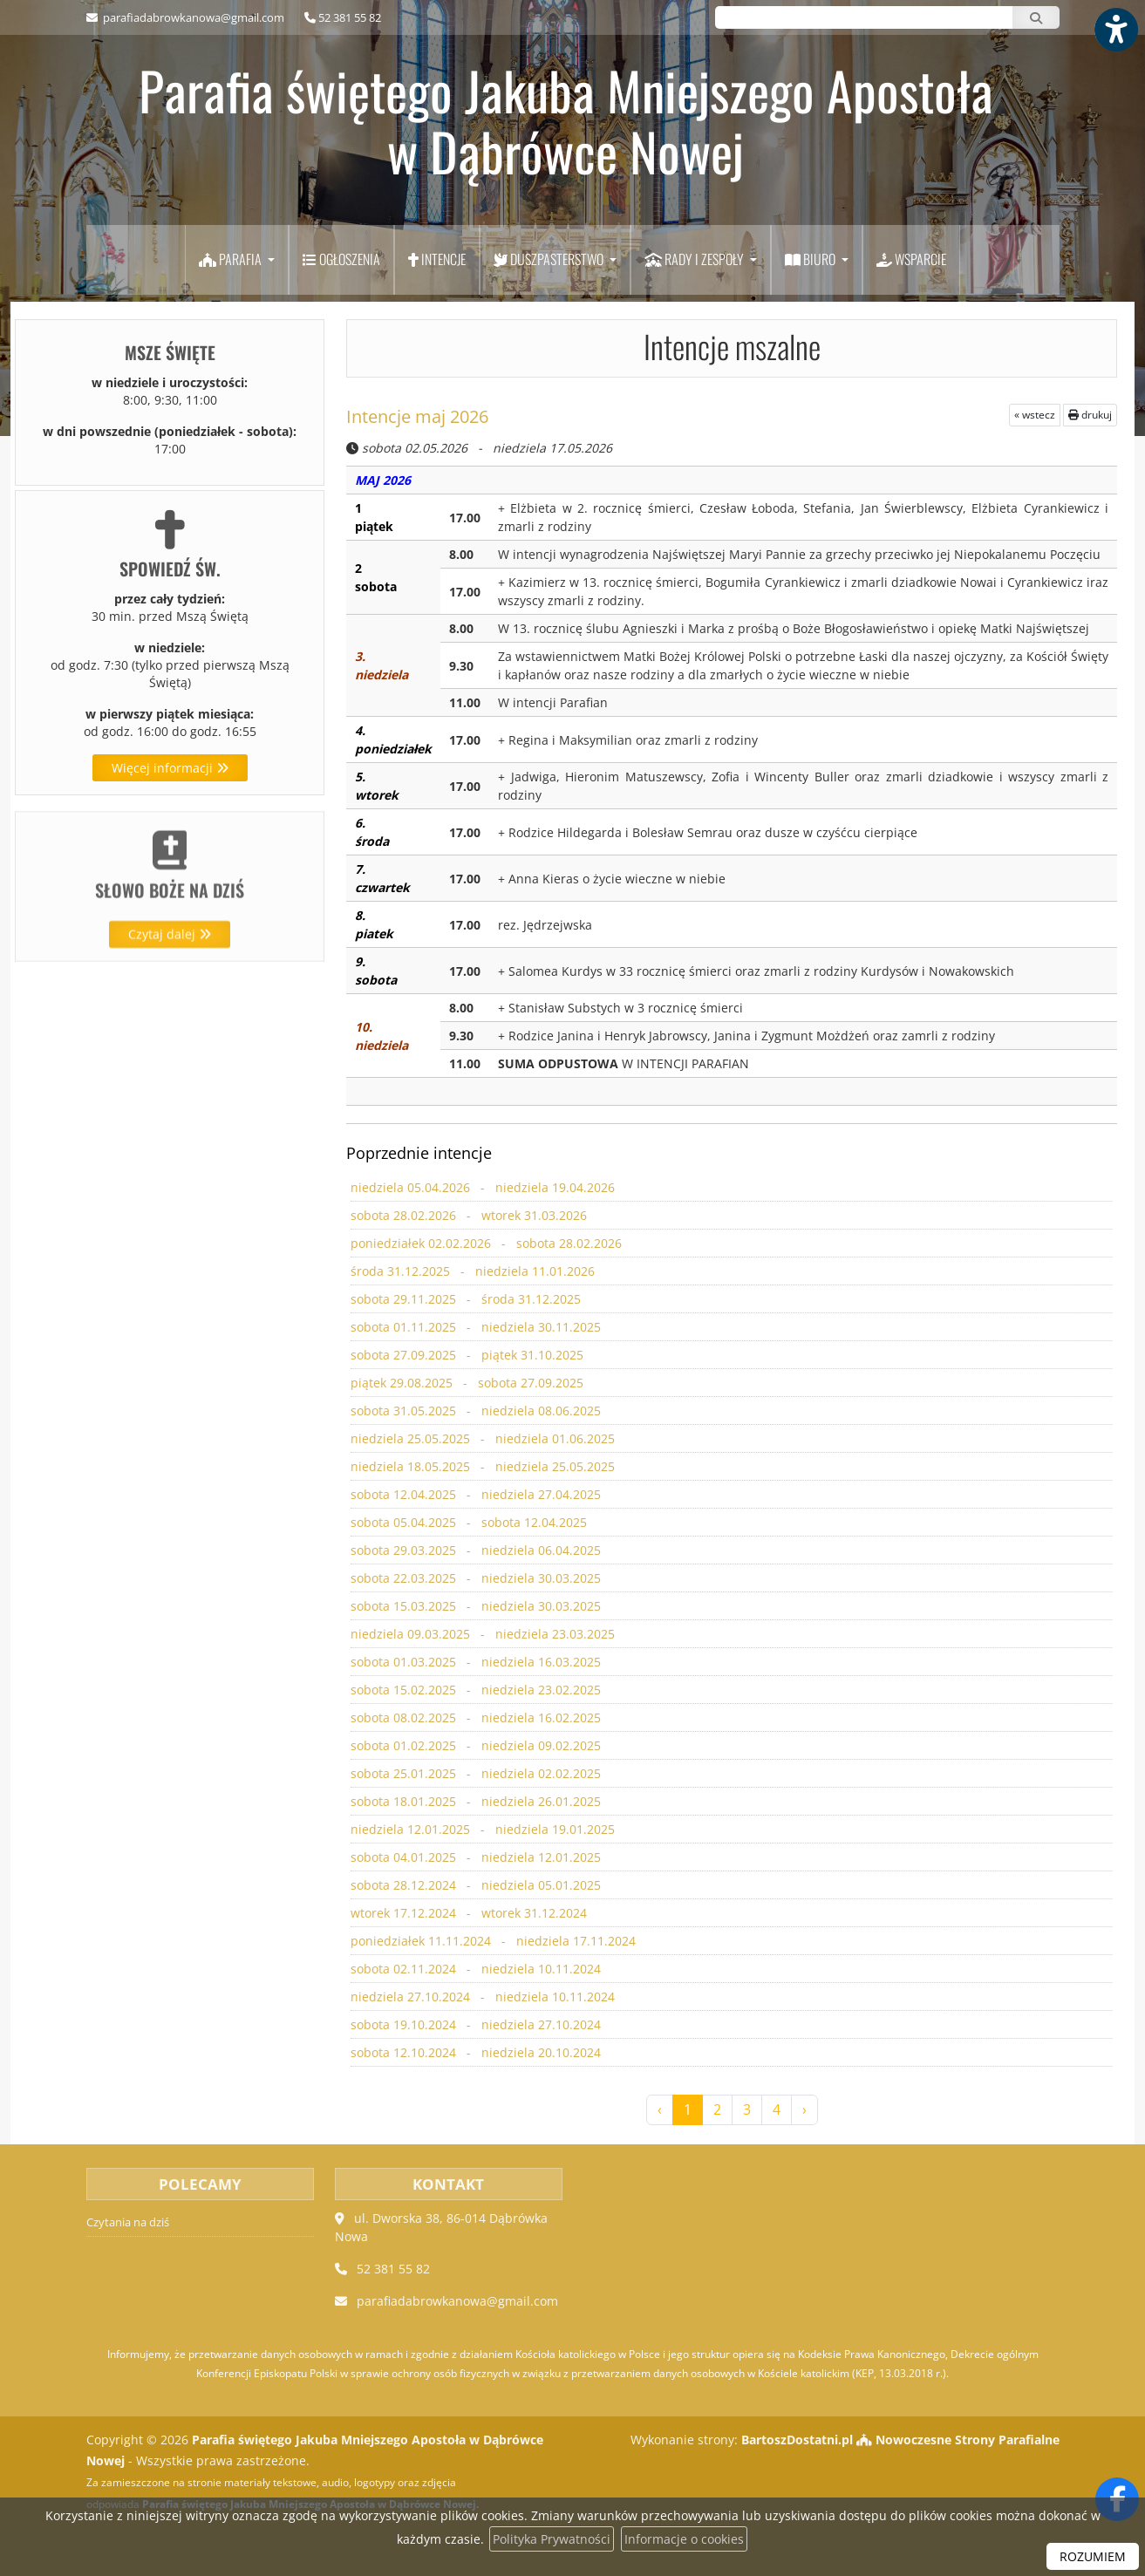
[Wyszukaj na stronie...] (864, 17)
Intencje (437, 259)
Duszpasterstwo (550, 259)
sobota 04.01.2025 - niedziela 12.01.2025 (474, 1857)
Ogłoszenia (341, 259)
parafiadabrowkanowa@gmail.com (192, 17)
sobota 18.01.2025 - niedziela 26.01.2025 (474, 1802)
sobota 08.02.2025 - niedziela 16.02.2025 (474, 1718)
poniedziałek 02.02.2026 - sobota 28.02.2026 (484, 1244)
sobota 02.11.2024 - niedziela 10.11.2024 (474, 1969)
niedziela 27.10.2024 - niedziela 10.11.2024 (481, 1997)
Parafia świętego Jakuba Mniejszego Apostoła (566, 120)
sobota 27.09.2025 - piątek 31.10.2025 (465, 1355)
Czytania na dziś (127, 2222)
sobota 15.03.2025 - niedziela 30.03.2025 (474, 1606)
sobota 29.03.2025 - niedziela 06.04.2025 (474, 1551)
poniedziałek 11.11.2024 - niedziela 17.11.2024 (491, 1941)
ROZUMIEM (1093, 2556)
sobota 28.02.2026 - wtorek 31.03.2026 (467, 1216)
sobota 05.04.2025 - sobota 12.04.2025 (467, 1523)
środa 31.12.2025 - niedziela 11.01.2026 (471, 1271)
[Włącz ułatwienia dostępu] (1115, 30)
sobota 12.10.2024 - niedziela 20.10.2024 (474, 2053)
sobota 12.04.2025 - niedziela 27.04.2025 (474, 1495)
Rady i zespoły (695, 259)
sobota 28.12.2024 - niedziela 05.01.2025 (474, 1885)
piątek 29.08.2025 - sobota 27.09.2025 (465, 1383)
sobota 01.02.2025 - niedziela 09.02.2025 (474, 1746)
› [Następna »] (804, 2109)
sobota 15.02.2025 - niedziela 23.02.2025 (474, 1690)
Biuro (811, 259)
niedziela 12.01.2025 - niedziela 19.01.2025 (481, 1830)
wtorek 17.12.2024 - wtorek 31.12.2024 (467, 1913)
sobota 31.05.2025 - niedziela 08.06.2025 (474, 1411)
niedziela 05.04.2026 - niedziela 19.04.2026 (481, 1188)
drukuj (1090, 414)
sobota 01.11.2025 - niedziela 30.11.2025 (474, 1327)
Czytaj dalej (169, 1001)
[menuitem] (237, 260)
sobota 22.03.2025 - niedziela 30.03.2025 (474, 1578)
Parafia (231, 259)
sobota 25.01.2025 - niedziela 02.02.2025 (474, 1774)
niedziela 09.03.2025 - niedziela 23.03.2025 (481, 1634)
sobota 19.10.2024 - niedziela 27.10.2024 (474, 2025)
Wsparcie (911, 259)
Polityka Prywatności (551, 2539)
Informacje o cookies (684, 2539)
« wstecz (1034, 414)
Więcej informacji (170, 768)
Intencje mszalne (732, 346)
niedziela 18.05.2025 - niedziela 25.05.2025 (481, 1467)
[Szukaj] (1036, 17)
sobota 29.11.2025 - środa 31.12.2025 (464, 1299)
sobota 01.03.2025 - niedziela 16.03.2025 (474, 1662)
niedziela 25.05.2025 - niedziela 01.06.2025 (481, 1439)
